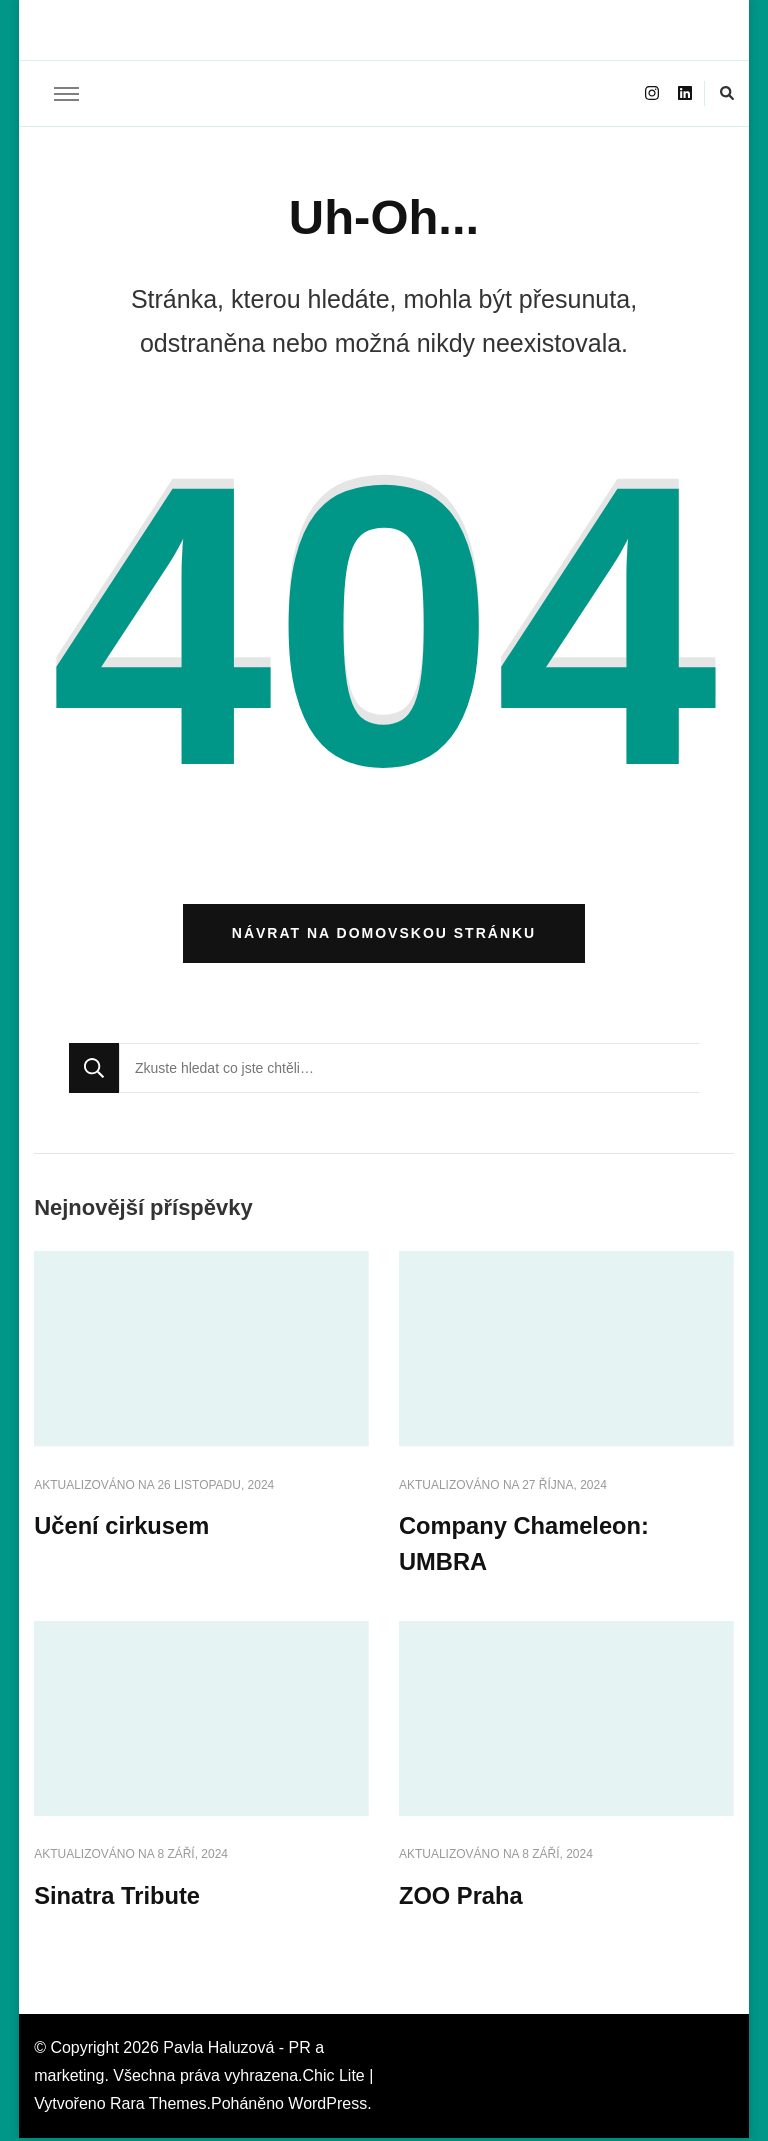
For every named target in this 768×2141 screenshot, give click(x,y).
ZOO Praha (461, 1898)
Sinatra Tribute (118, 1898)
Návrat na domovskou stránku (384, 935)
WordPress (327, 2106)
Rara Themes (158, 2106)
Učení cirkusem (122, 1528)
